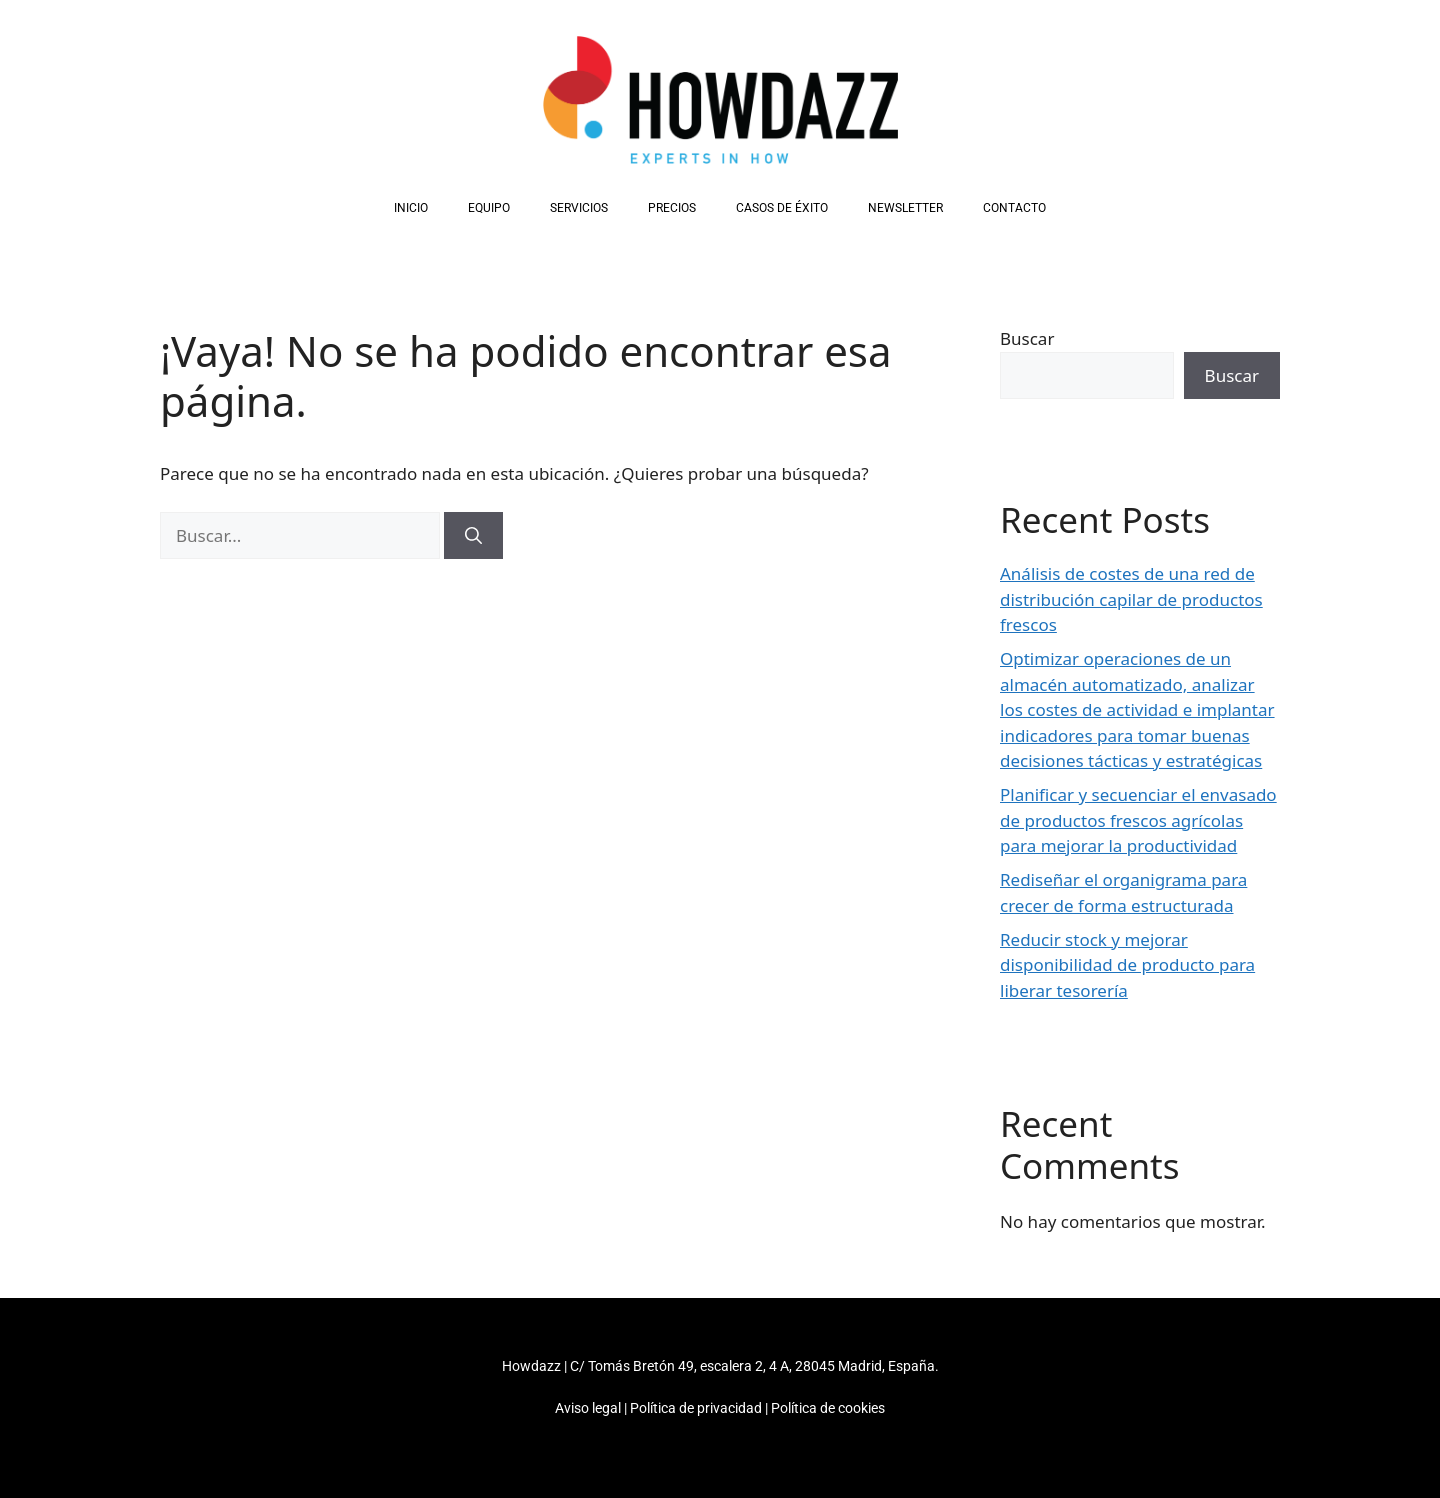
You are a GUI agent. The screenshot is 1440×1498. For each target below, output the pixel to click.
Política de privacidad (696, 1408)
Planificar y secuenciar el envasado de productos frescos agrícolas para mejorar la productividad (1138, 820)
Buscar (1027, 338)
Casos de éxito (782, 208)
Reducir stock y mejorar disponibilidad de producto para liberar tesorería (1127, 965)
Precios (672, 208)
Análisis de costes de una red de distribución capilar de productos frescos (1131, 599)
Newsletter (905, 208)
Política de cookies (828, 1408)
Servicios (579, 208)
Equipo (489, 208)
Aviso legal (588, 1408)
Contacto (1014, 208)
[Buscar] (473, 536)
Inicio (411, 208)
